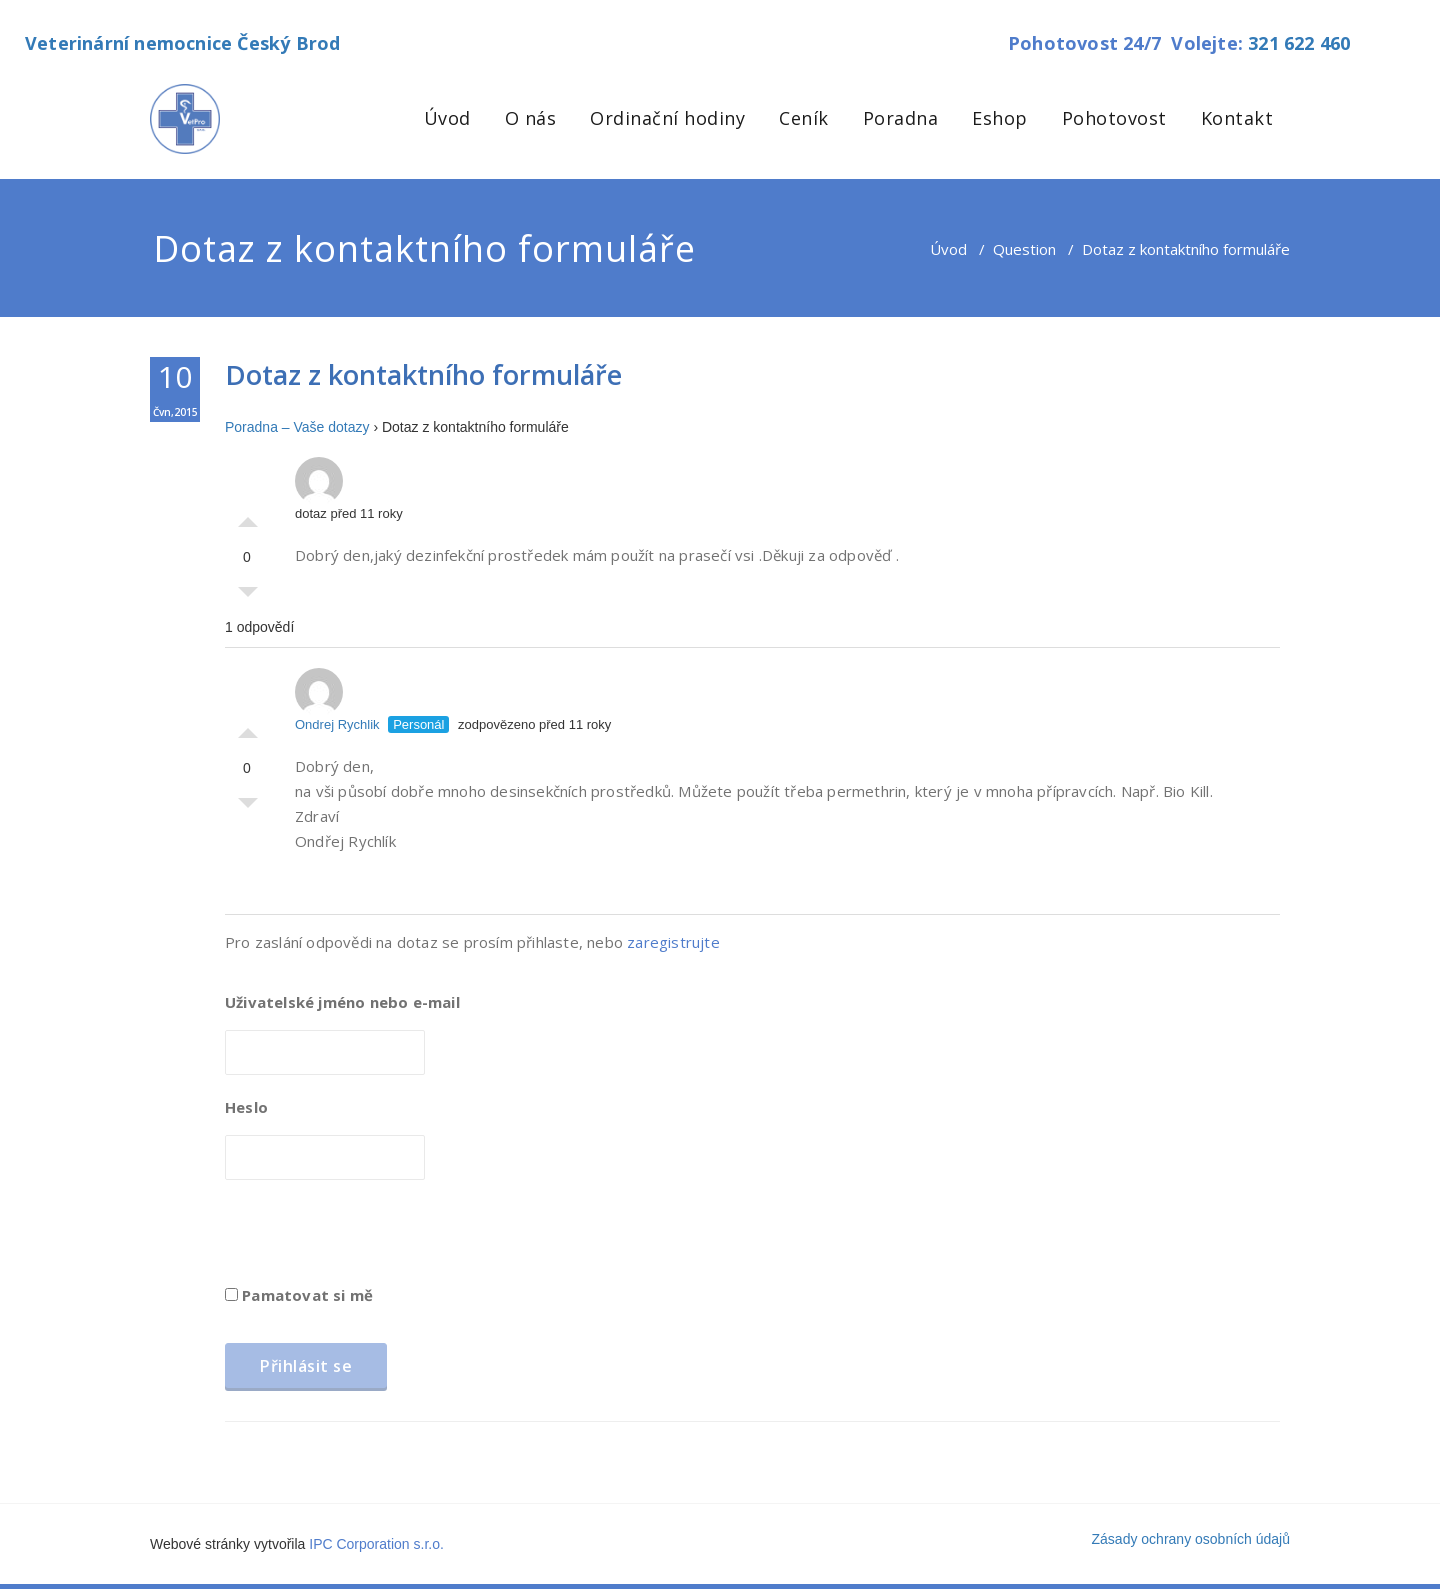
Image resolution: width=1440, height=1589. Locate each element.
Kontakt (1237, 118)
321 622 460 (1299, 43)
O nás (531, 118)
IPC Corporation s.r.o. (376, 1544)
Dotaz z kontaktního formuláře (423, 374)
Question (1024, 249)
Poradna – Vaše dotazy (297, 427)
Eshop (1000, 118)
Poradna (901, 118)
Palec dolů (248, 597)
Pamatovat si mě (299, 1295)
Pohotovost (1114, 118)
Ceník (804, 118)
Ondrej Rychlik (337, 700)
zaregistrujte (673, 942)
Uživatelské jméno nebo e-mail (342, 1002)
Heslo (246, 1107)
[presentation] (377, 1239)
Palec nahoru (248, 517)
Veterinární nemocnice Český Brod (182, 43)
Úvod (447, 118)
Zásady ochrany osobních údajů (1191, 1539)
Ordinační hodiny (667, 118)
